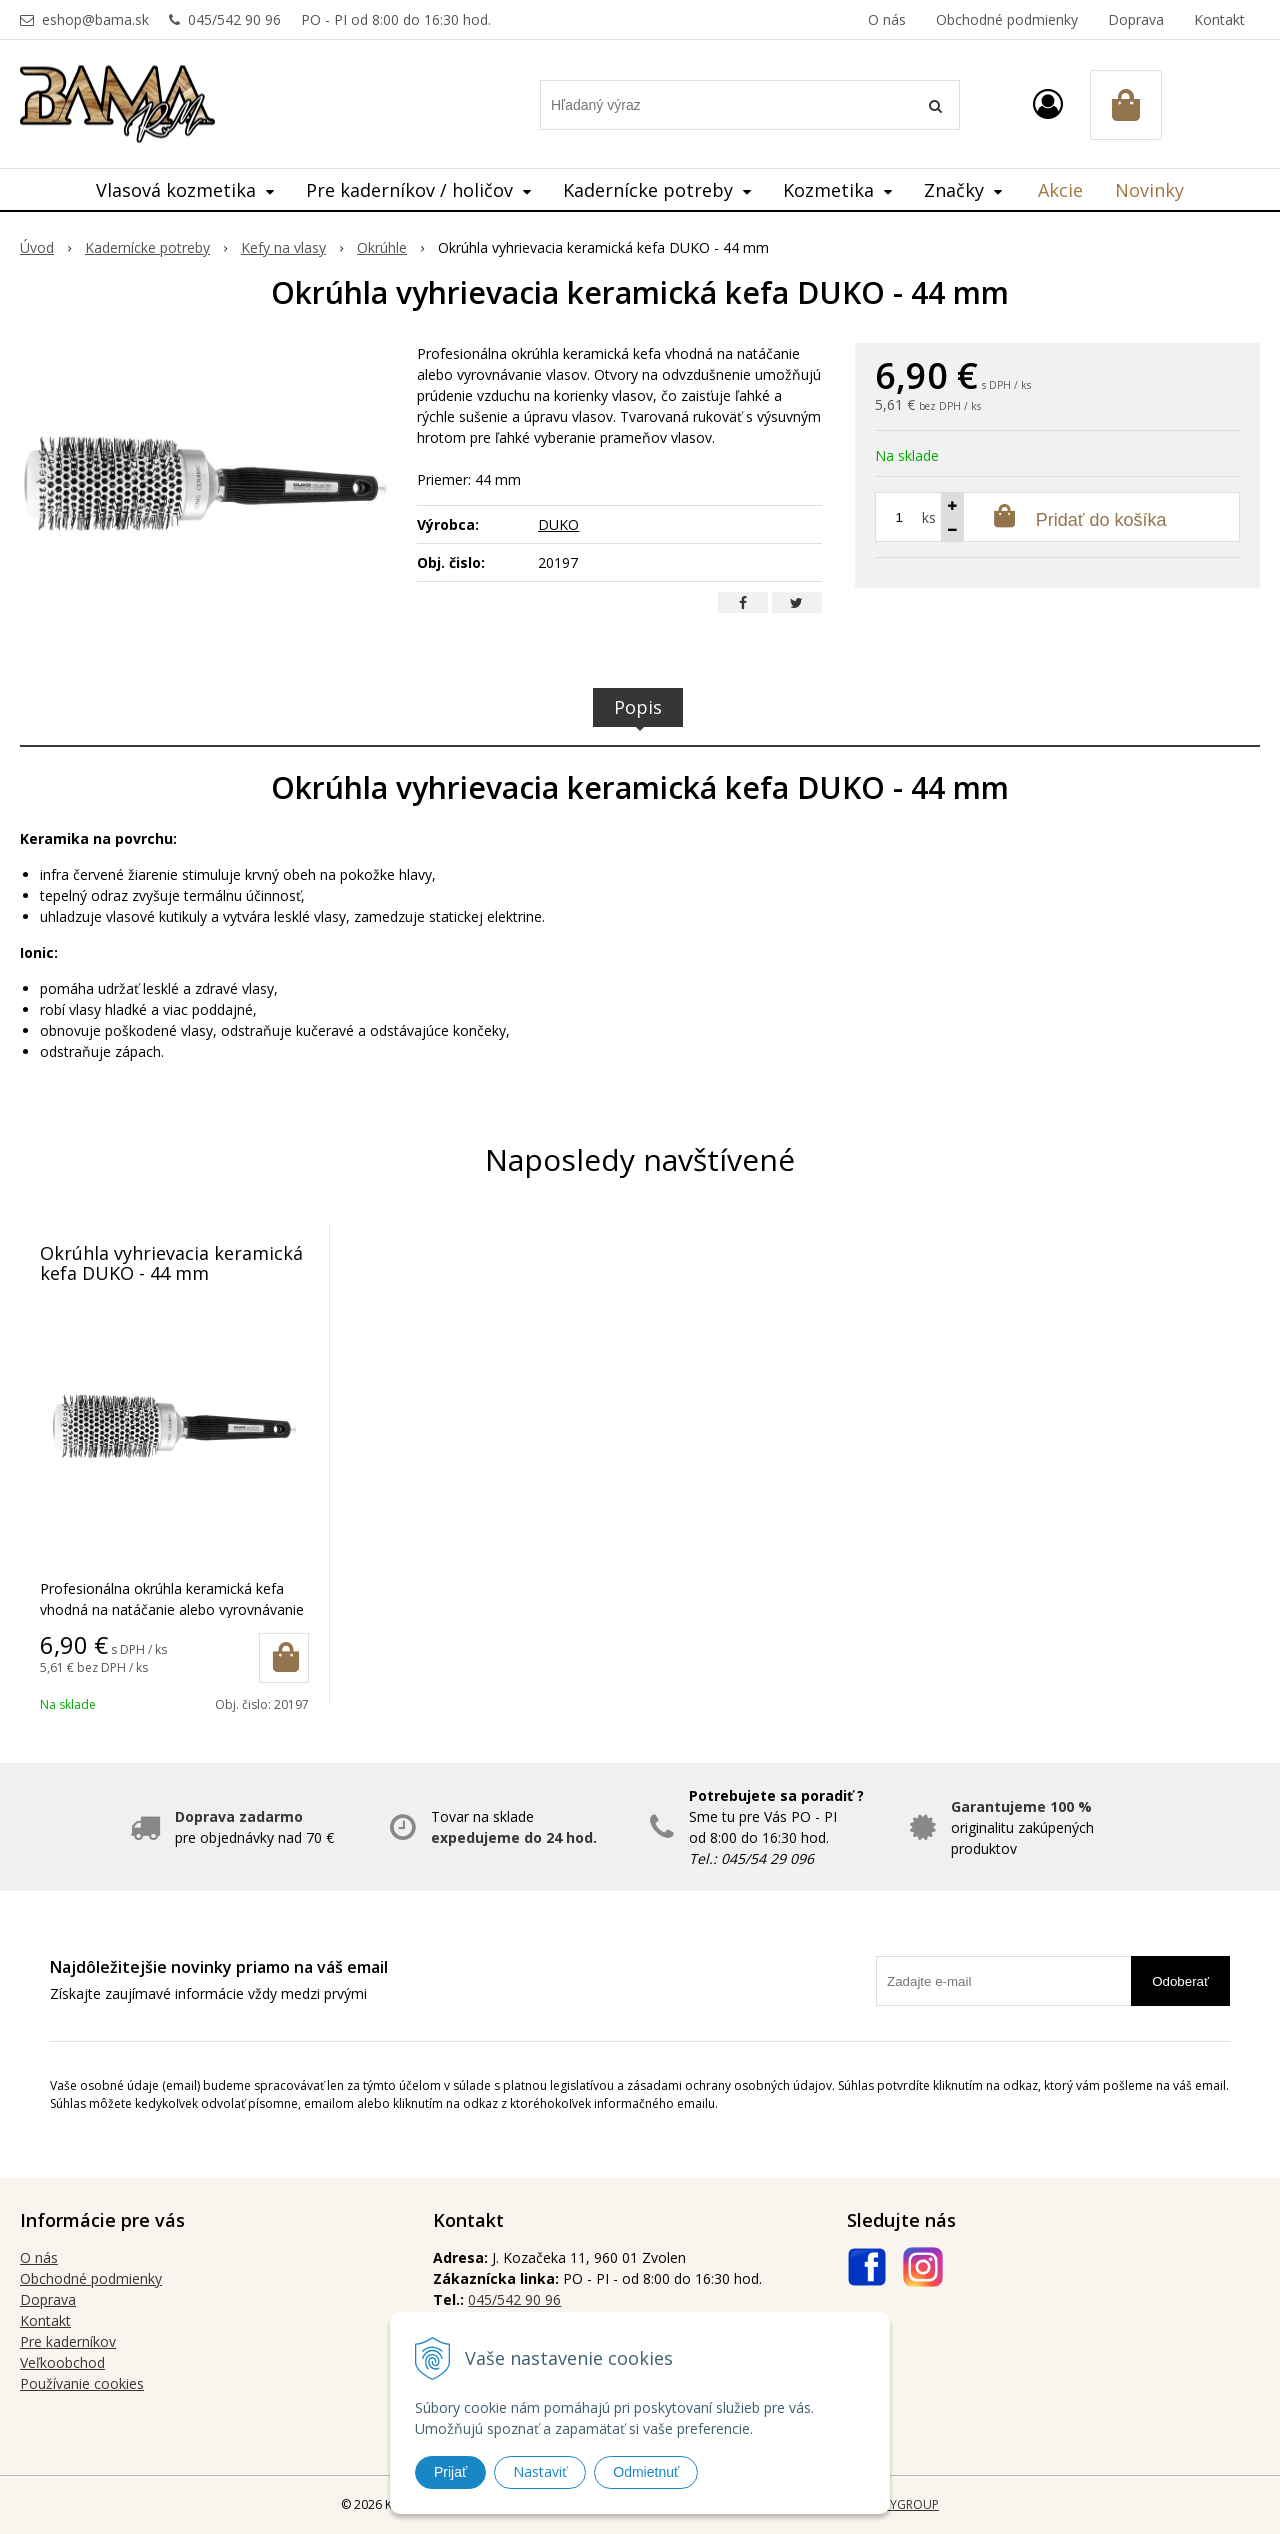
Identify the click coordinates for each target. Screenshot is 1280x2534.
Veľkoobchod (62, 2362)
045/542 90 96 (234, 19)
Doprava (1136, 19)
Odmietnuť (646, 2472)
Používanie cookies (82, 2383)
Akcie (1060, 190)
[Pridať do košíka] (284, 1658)
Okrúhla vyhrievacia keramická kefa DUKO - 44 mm (171, 1263)
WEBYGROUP (902, 2504)
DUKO (558, 524)
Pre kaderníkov (68, 2341)
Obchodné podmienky (1007, 19)
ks (929, 517)
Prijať (450, 2472)
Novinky (1149, 190)
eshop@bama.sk (95, 19)
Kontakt (1219, 19)
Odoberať (1180, 1981)
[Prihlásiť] (1048, 103)
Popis (638, 707)
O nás (887, 19)
